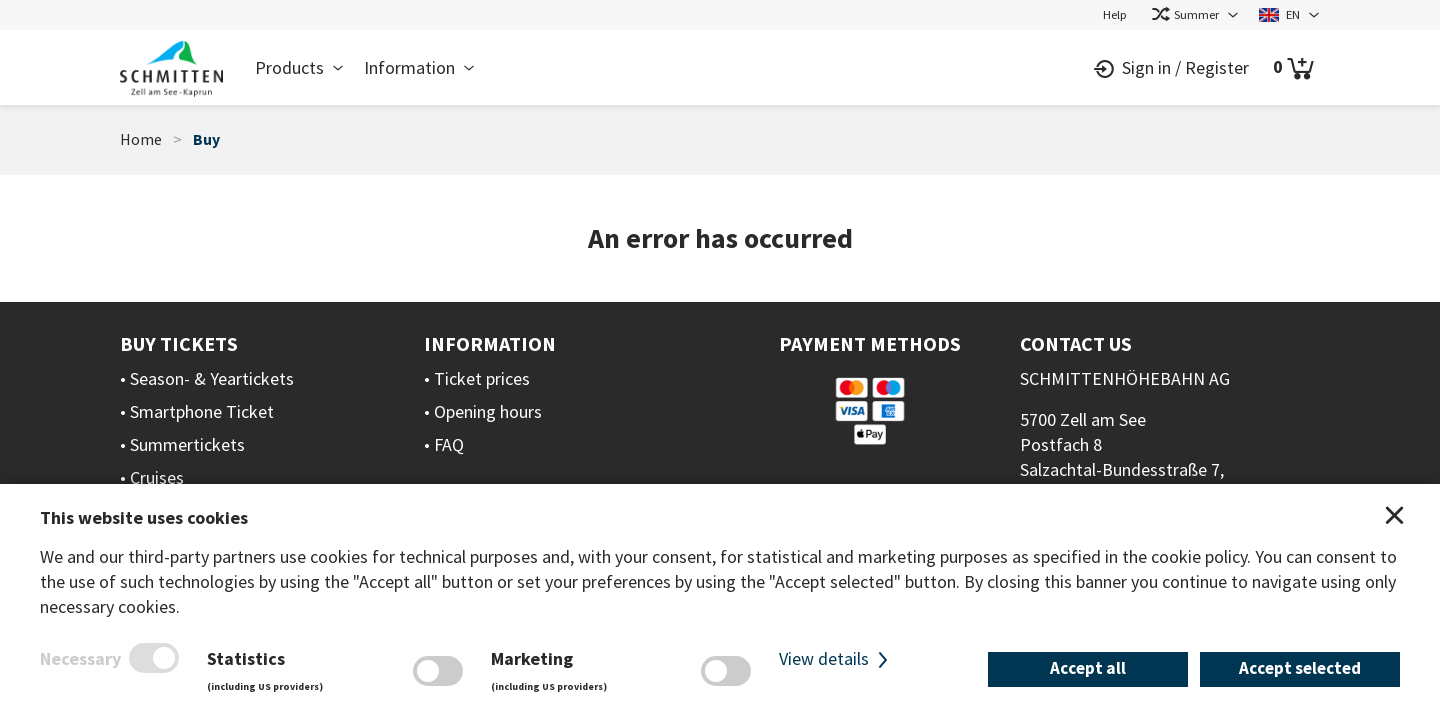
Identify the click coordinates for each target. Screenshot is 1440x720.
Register (1217, 67)
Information (409, 67)
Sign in (1146, 67)
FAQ (449, 444)
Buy (206, 139)
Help (1115, 14)
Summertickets (187, 444)
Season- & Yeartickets (212, 378)
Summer (1185, 14)
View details (836, 658)
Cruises (157, 477)
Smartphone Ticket (202, 411)
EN (1279, 14)
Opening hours (488, 411)
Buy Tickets (179, 343)
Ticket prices (482, 378)
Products (289, 67)
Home (141, 139)
